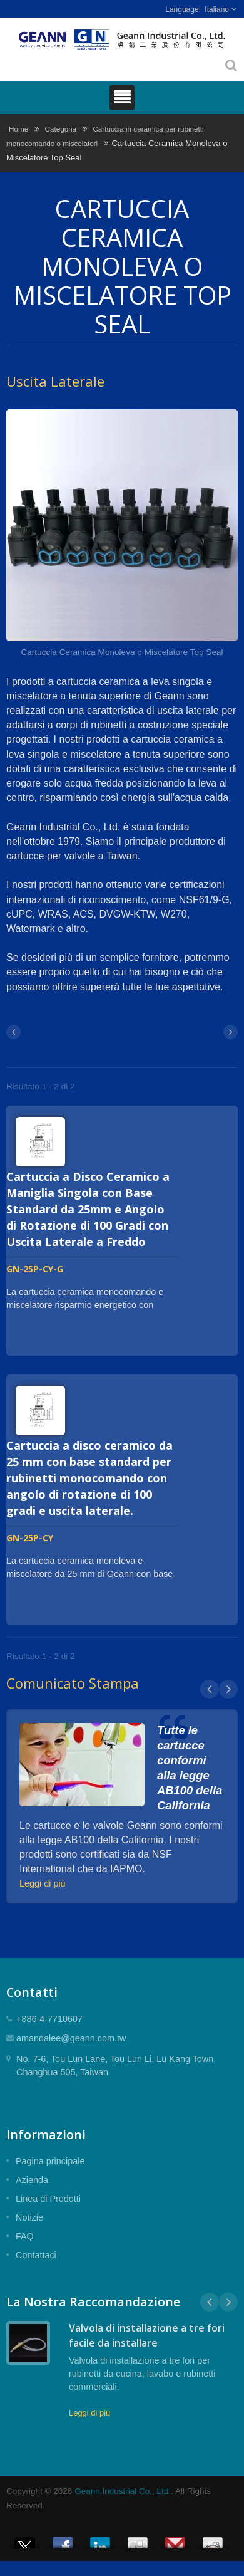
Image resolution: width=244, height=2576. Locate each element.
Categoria (60, 129)
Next (228, 1689)
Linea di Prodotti (48, 2199)
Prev (209, 1689)
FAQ (25, 2236)
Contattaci (36, 2255)
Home (18, 129)
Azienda (32, 2180)
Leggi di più (42, 1883)
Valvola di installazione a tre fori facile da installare (147, 2335)
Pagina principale (50, 2161)
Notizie (29, 2217)
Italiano (217, 9)
